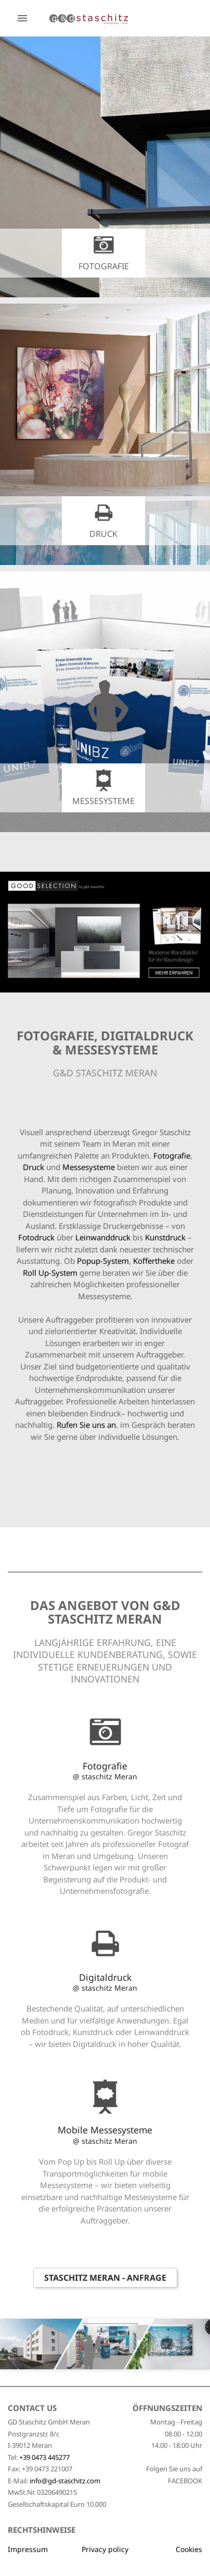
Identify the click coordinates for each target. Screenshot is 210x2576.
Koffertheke (155, 1260)
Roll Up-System (50, 1272)
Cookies (189, 2549)
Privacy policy (105, 2549)
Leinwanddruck (104, 1237)
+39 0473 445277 (44, 2457)
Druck (34, 1167)
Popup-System (103, 1260)
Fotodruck (37, 1237)
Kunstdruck (166, 1237)
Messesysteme (89, 1167)
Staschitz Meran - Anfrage (105, 2277)
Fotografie (171, 1155)
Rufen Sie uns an (86, 1424)
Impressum (28, 2549)
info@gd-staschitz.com (65, 2480)
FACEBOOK (185, 2480)
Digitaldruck (105, 1982)
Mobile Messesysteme (105, 2134)
